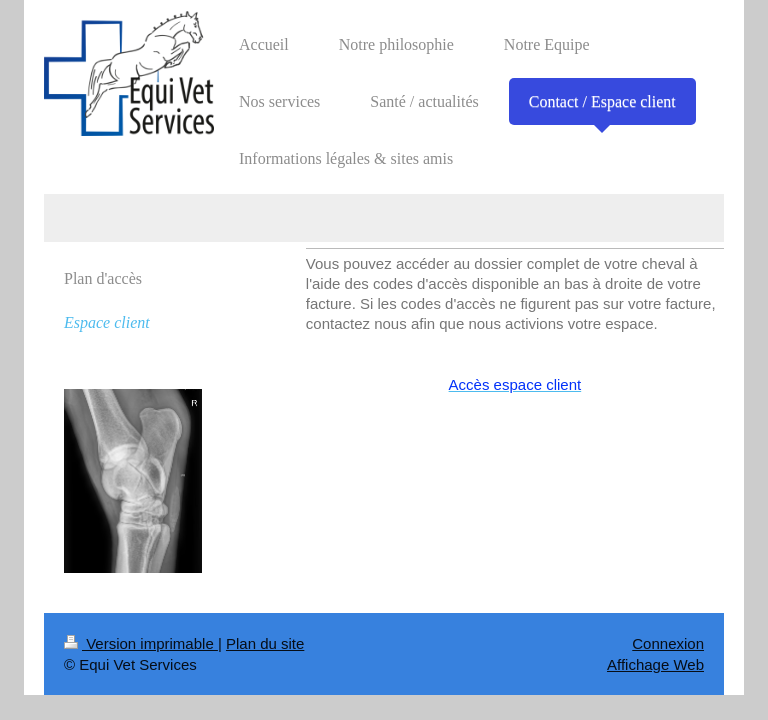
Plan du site (265, 643)
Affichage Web (655, 664)
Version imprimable (141, 643)
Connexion (668, 643)
